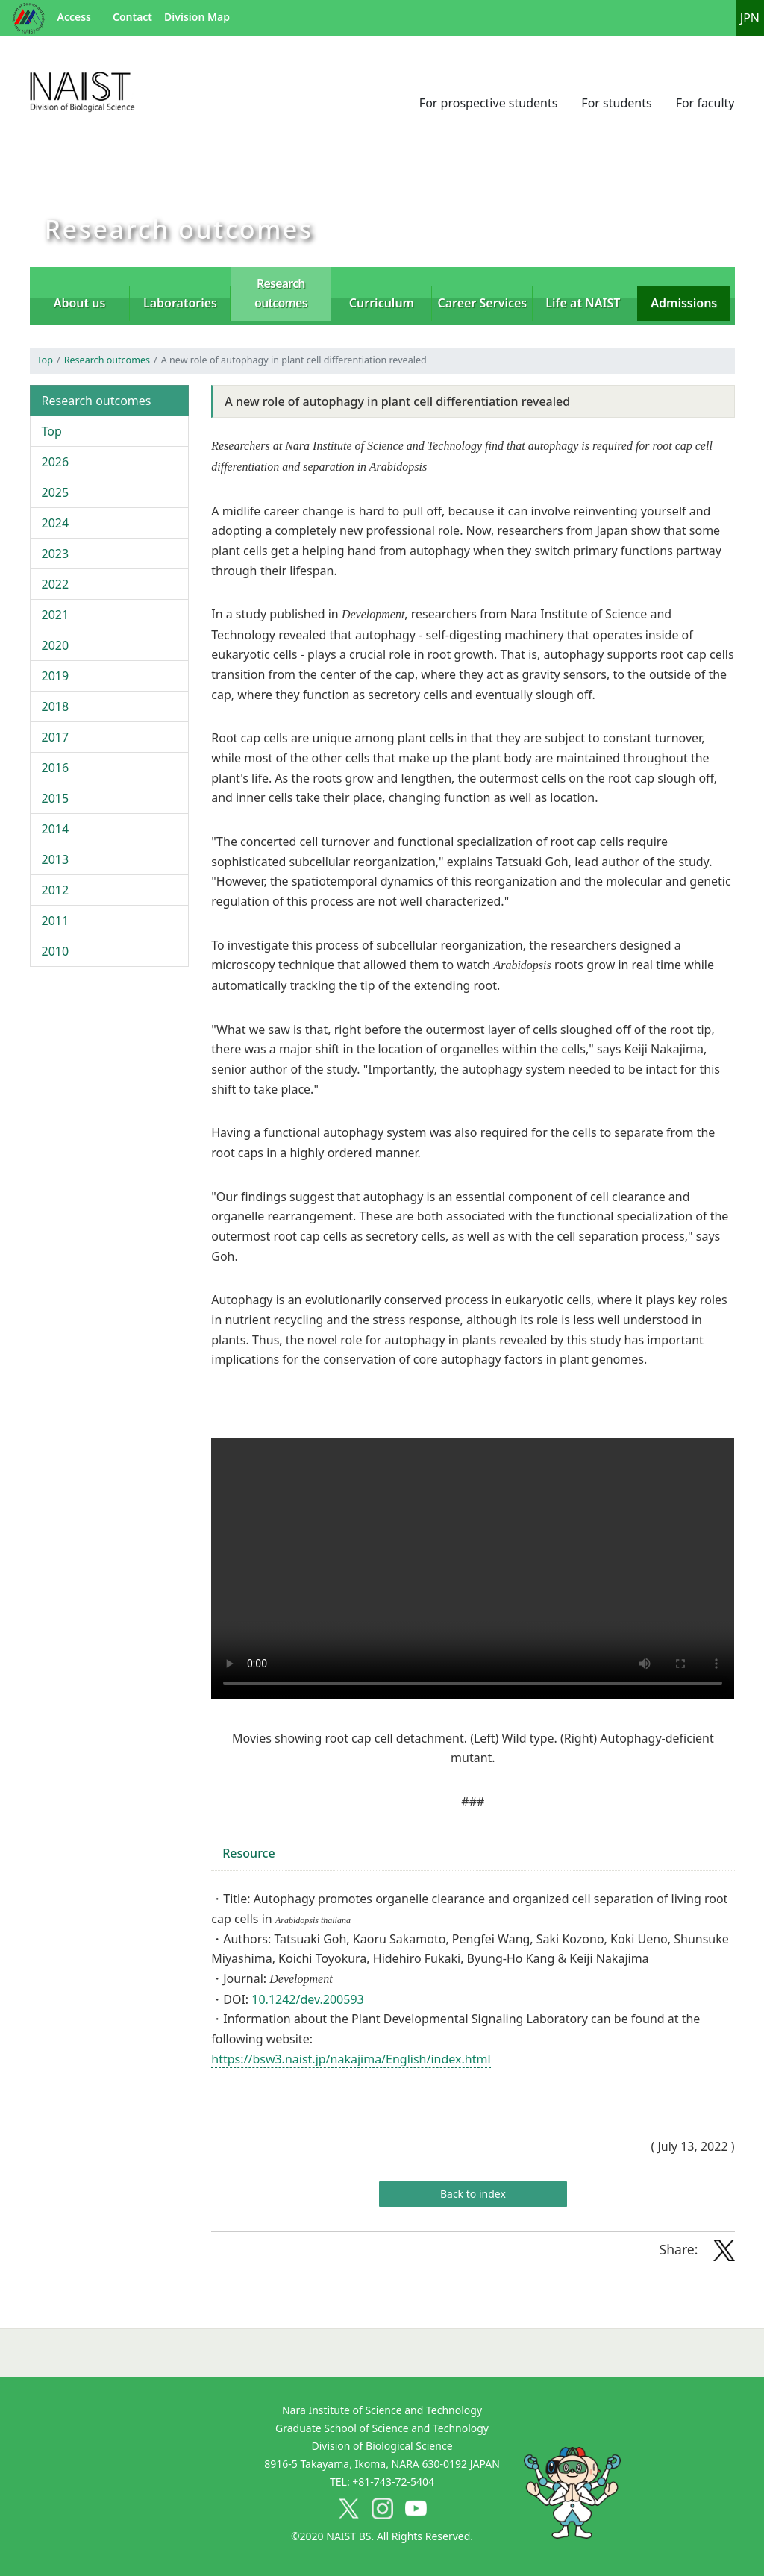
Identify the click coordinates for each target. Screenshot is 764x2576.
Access (74, 17)
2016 (55, 767)
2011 (55, 920)
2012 (55, 890)
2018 (55, 706)
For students (616, 103)
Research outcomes (107, 360)
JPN (750, 18)
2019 (55, 676)
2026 (55, 462)
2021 (55, 615)
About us (80, 303)
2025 (55, 492)
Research (280, 293)
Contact (132, 17)
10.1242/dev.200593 (307, 1999)
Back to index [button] (473, 2194)
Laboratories (180, 303)
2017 (55, 737)
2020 (55, 645)
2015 (55, 798)
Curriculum (381, 303)
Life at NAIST (582, 303)
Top (45, 360)
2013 (55, 859)
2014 (55, 829)
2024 (55, 523)
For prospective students (488, 103)
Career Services (482, 303)
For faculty (705, 103)
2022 (55, 584)
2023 (55, 553)
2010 (55, 951)
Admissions (684, 303)
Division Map (197, 17)
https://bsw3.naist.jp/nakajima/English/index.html (350, 2059)
